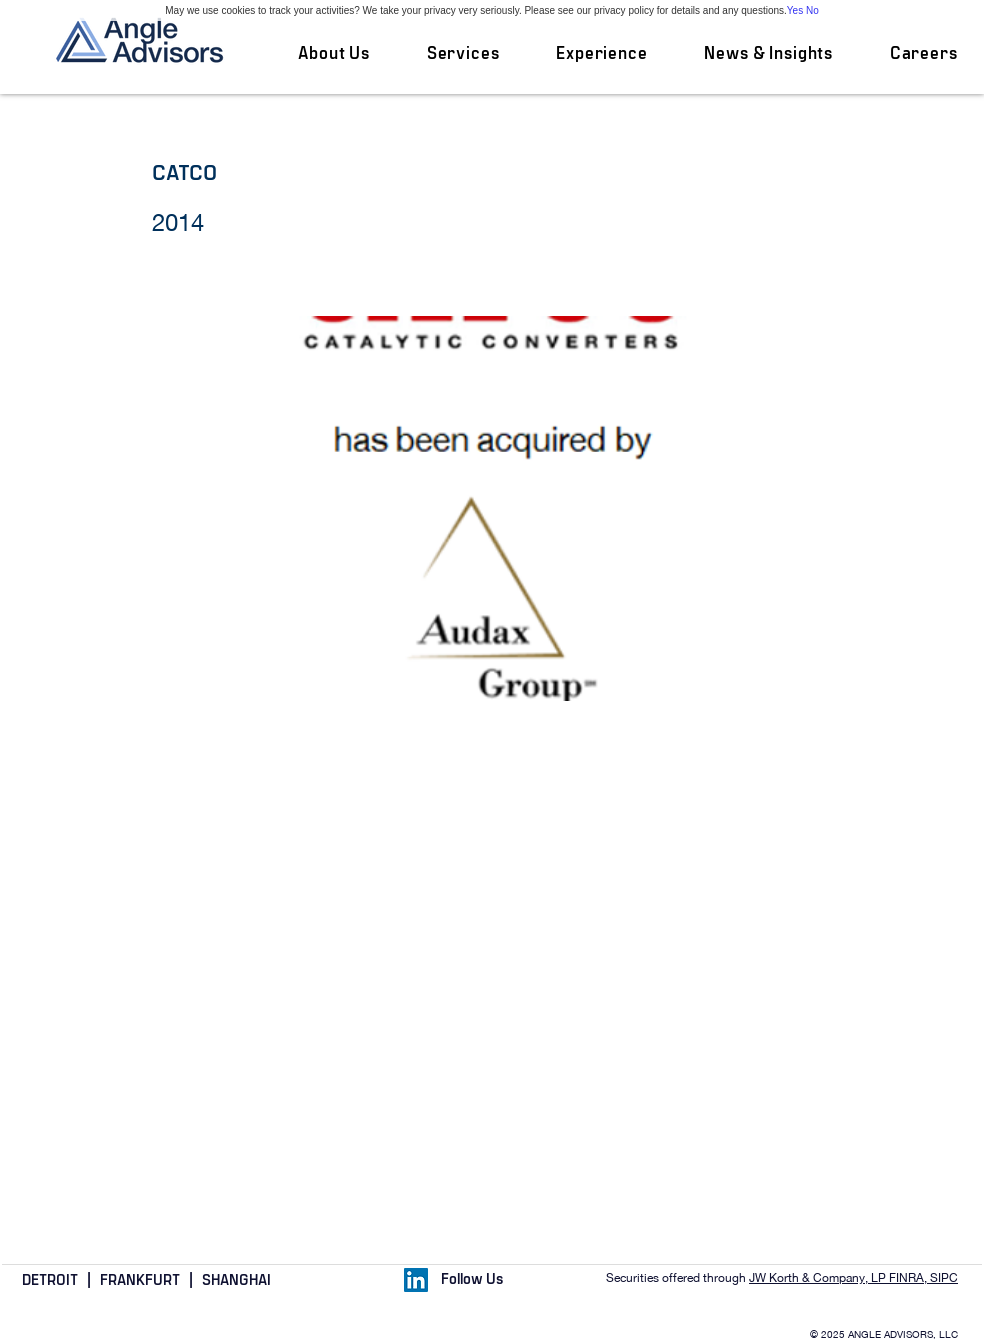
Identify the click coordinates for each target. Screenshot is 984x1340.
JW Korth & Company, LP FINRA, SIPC (853, 1278)
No (812, 10)
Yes (795, 10)
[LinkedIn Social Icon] (416, 1280)
